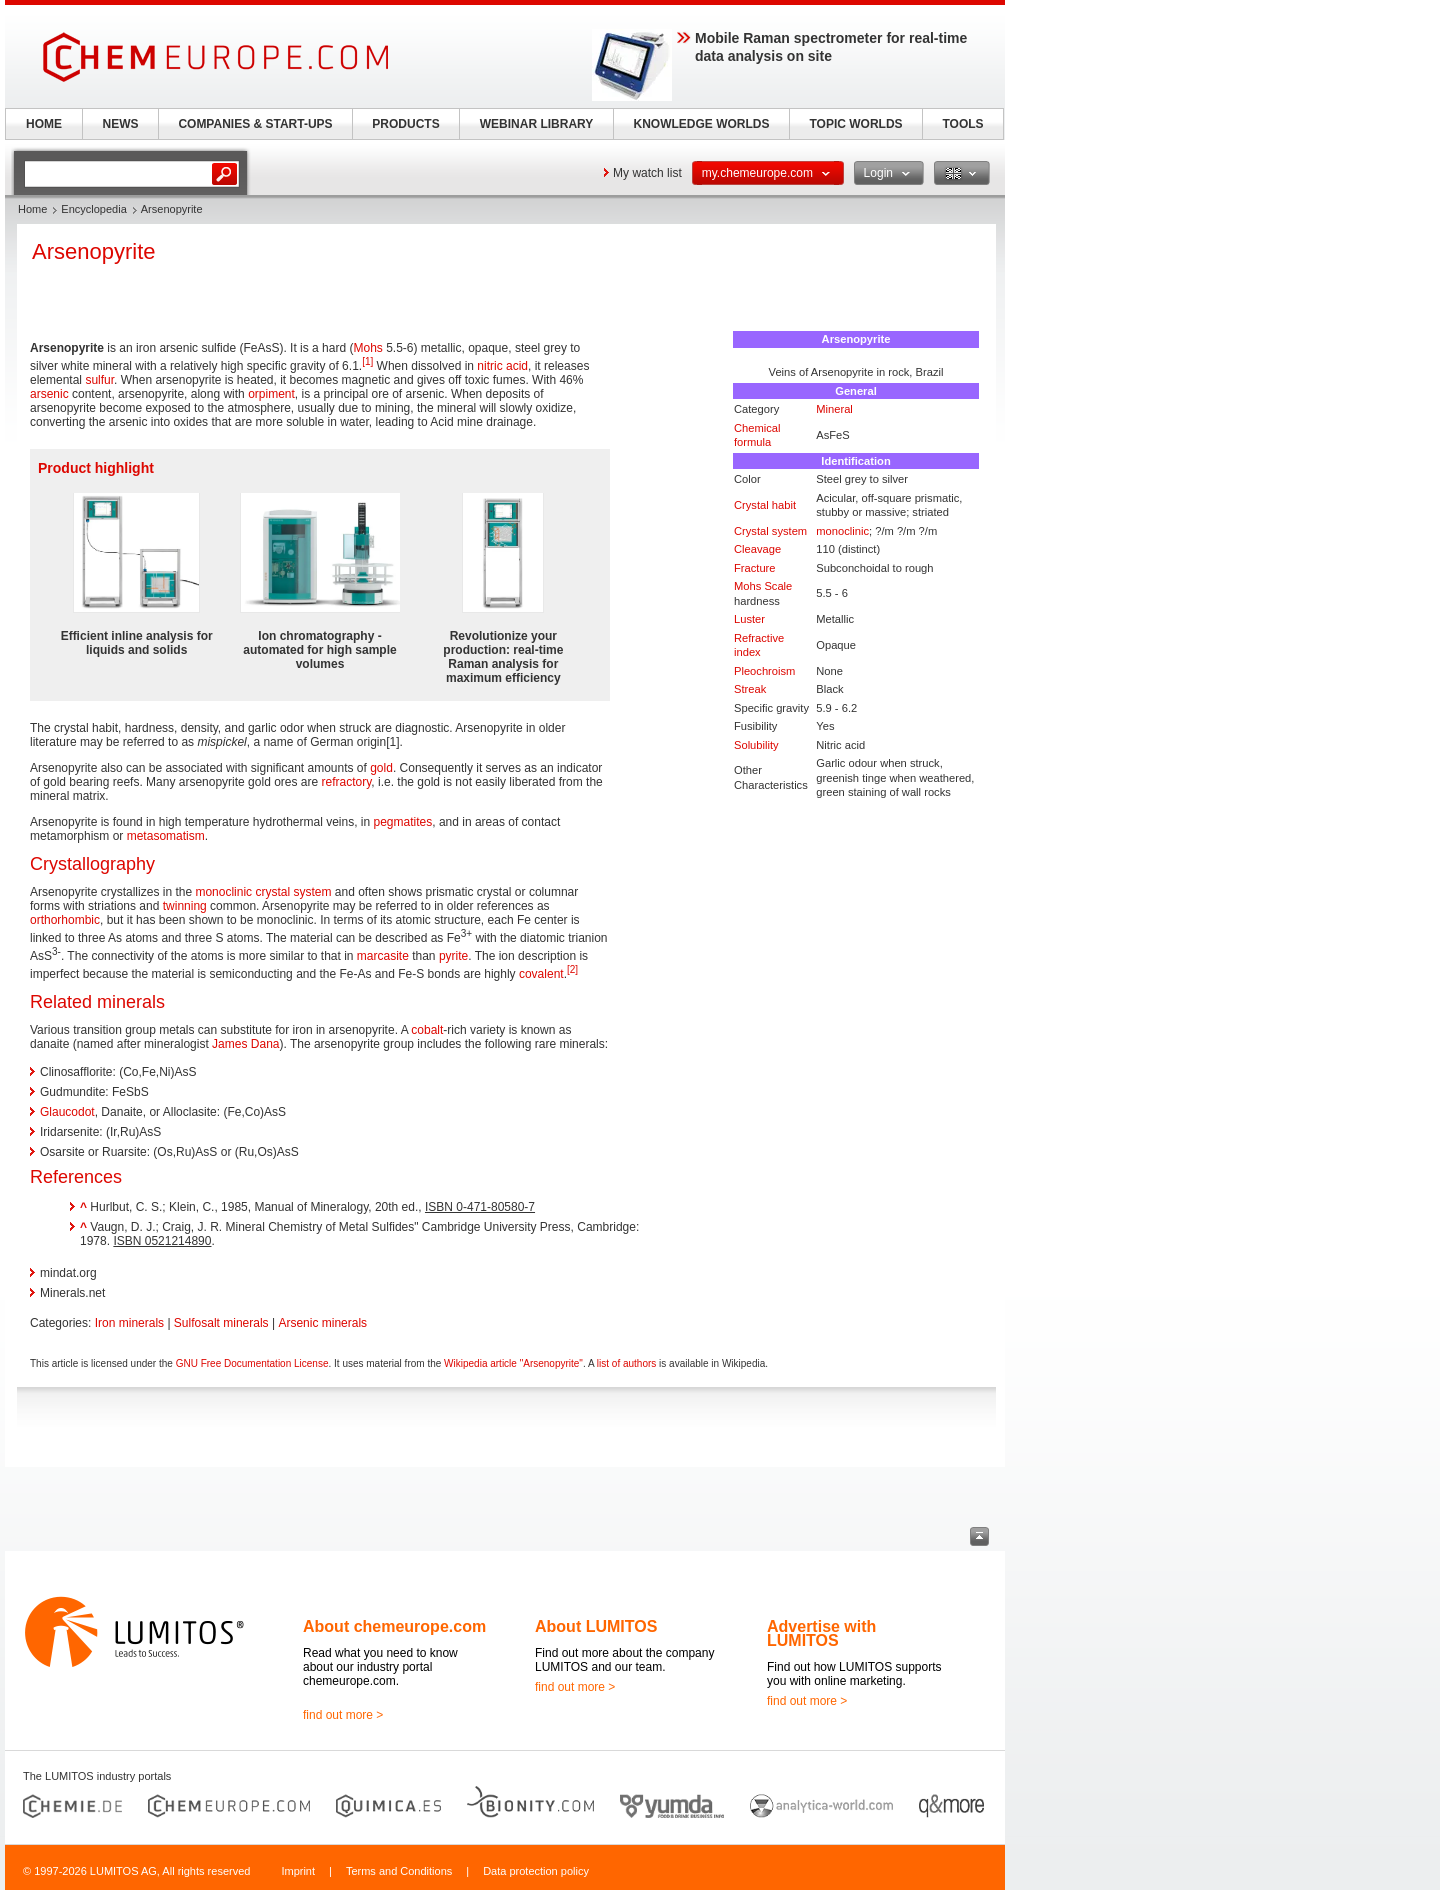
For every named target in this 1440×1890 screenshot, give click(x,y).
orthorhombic (65, 920)
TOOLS (962, 124)
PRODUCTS (405, 124)
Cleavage (757, 549)
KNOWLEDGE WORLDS (702, 124)
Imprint (298, 1871)
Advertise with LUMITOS (821, 1633)
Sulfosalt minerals (221, 1323)
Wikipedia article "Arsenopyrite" (513, 1363)
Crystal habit (765, 505)
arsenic (49, 394)
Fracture (755, 568)
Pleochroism (764, 671)
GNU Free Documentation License (252, 1363)
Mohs (367, 348)
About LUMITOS (596, 1626)
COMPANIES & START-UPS (255, 124)
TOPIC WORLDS (855, 124)
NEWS (121, 124)
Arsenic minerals (322, 1323)
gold (381, 768)
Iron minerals (129, 1323)
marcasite (383, 956)
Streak (750, 689)
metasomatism (166, 836)
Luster (749, 619)
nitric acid (502, 366)
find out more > (343, 1715)
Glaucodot (67, 1112)
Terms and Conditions (399, 1871)
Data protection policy (536, 1871)
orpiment (271, 394)
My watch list (647, 173)
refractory (347, 782)
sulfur (99, 380)
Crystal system (770, 531)
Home (32, 209)
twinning (185, 906)
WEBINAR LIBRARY (537, 124)
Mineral (834, 409)
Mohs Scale (763, 586)
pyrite (453, 956)
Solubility (756, 745)
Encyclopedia (93, 209)
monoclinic (842, 531)
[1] (367, 361)
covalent (541, 974)
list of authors (626, 1363)
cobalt (427, 1030)
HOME (44, 124)
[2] (572, 969)
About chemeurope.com (394, 1626)
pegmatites (403, 822)
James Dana (245, 1044)
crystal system (293, 892)
